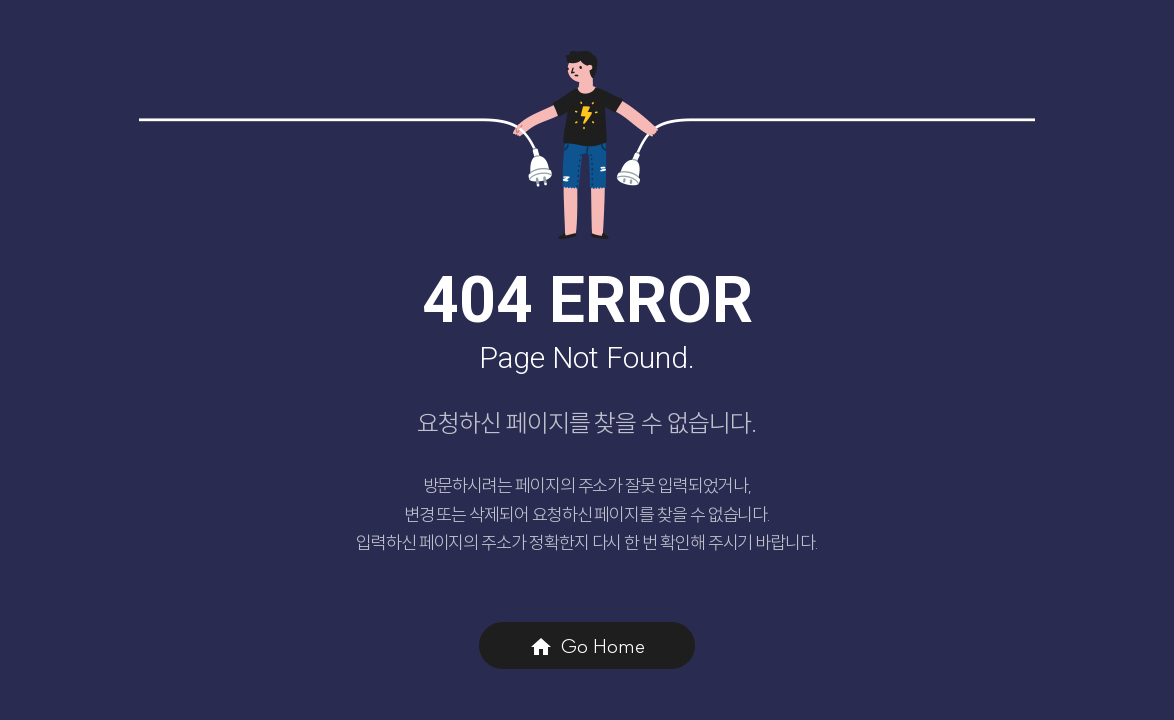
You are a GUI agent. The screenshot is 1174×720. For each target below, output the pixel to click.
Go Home (587, 646)
